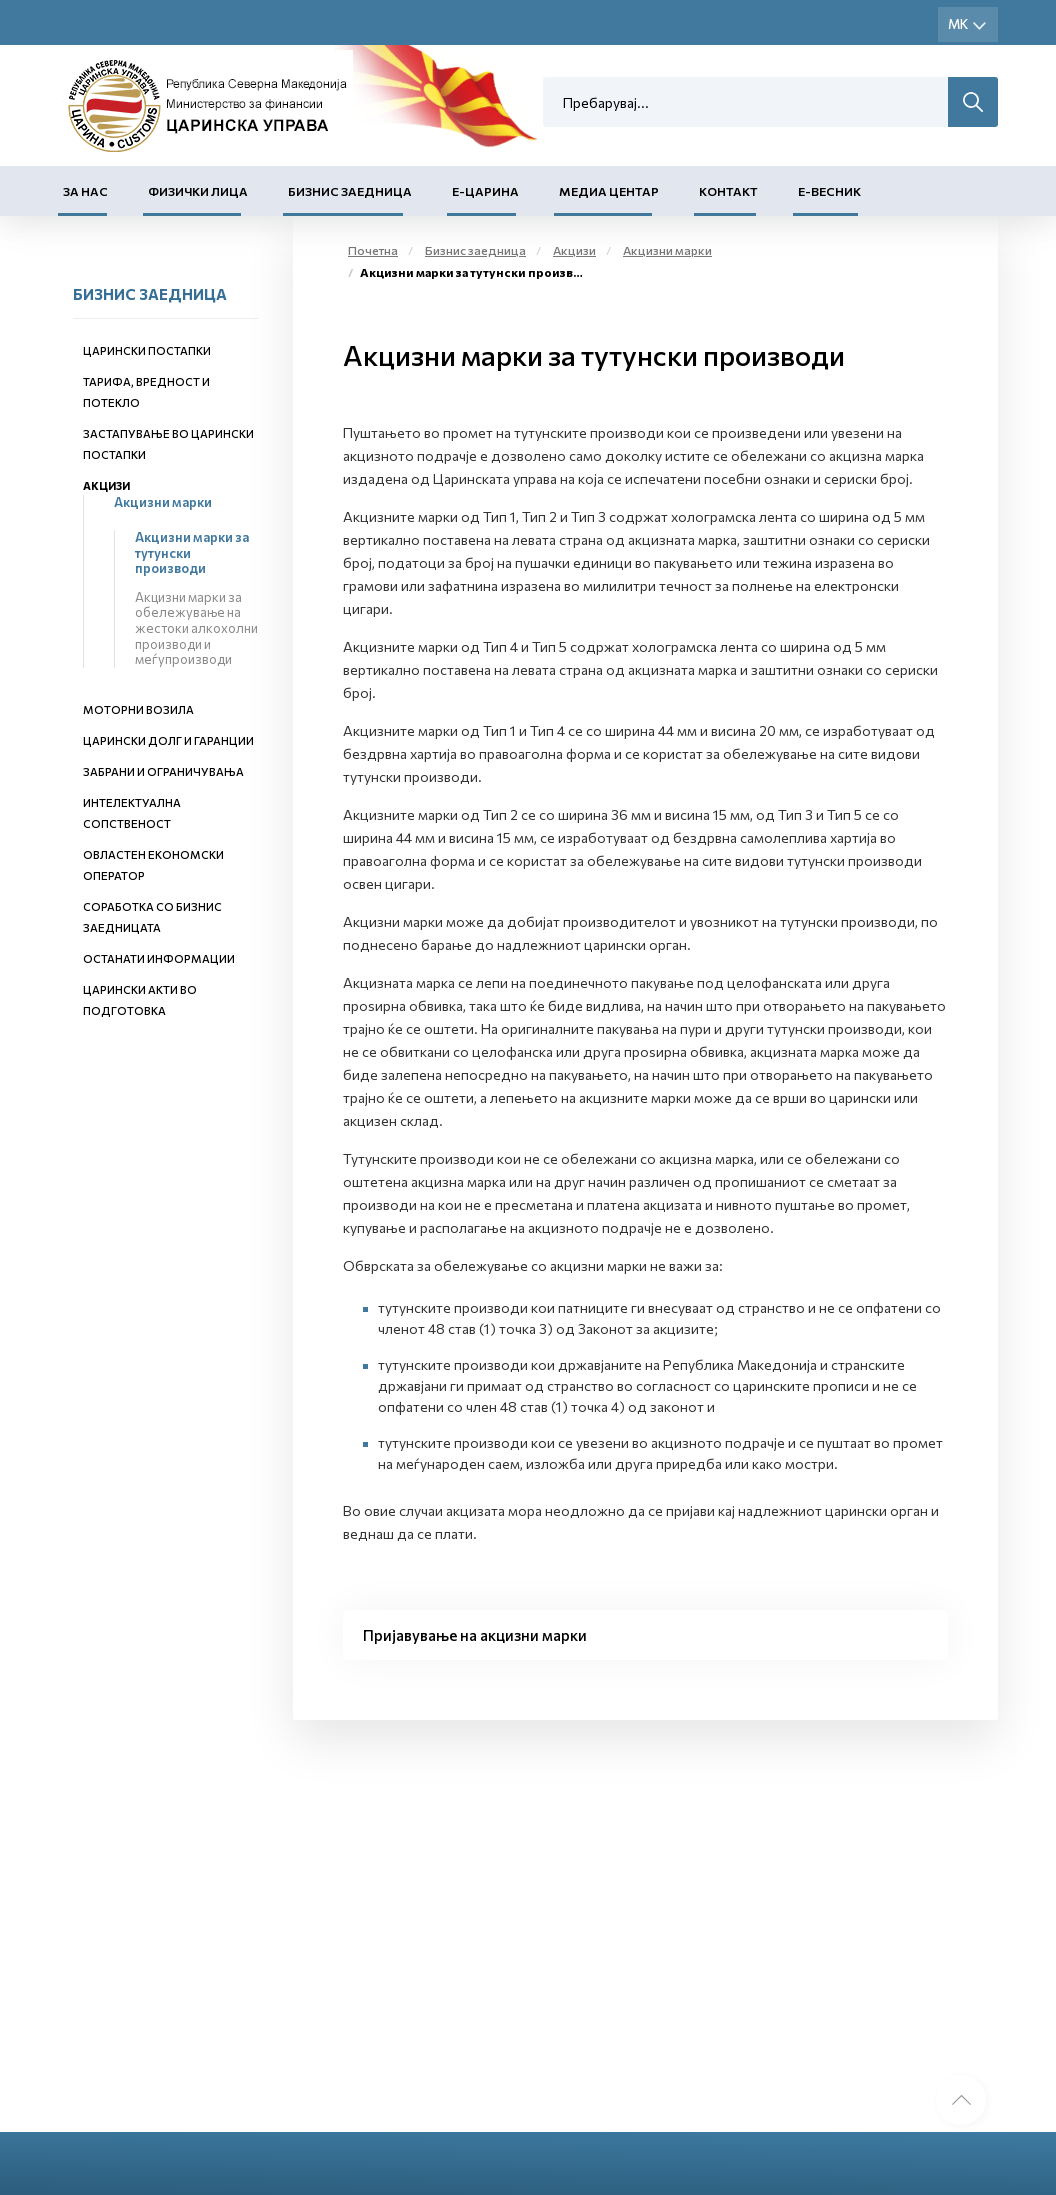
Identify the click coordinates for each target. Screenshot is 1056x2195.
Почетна (373, 250)
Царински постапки (147, 350)
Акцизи (106, 485)
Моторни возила (138, 709)
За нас (85, 191)
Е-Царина (485, 191)
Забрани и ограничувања (163, 771)
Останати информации (159, 958)
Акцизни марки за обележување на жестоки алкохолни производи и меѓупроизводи (196, 628)
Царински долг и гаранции (168, 740)
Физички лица (198, 191)
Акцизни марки (163, 502)
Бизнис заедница (350, 191)
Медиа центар (609, 191)
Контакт (728, 191)
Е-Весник (829, 191)
